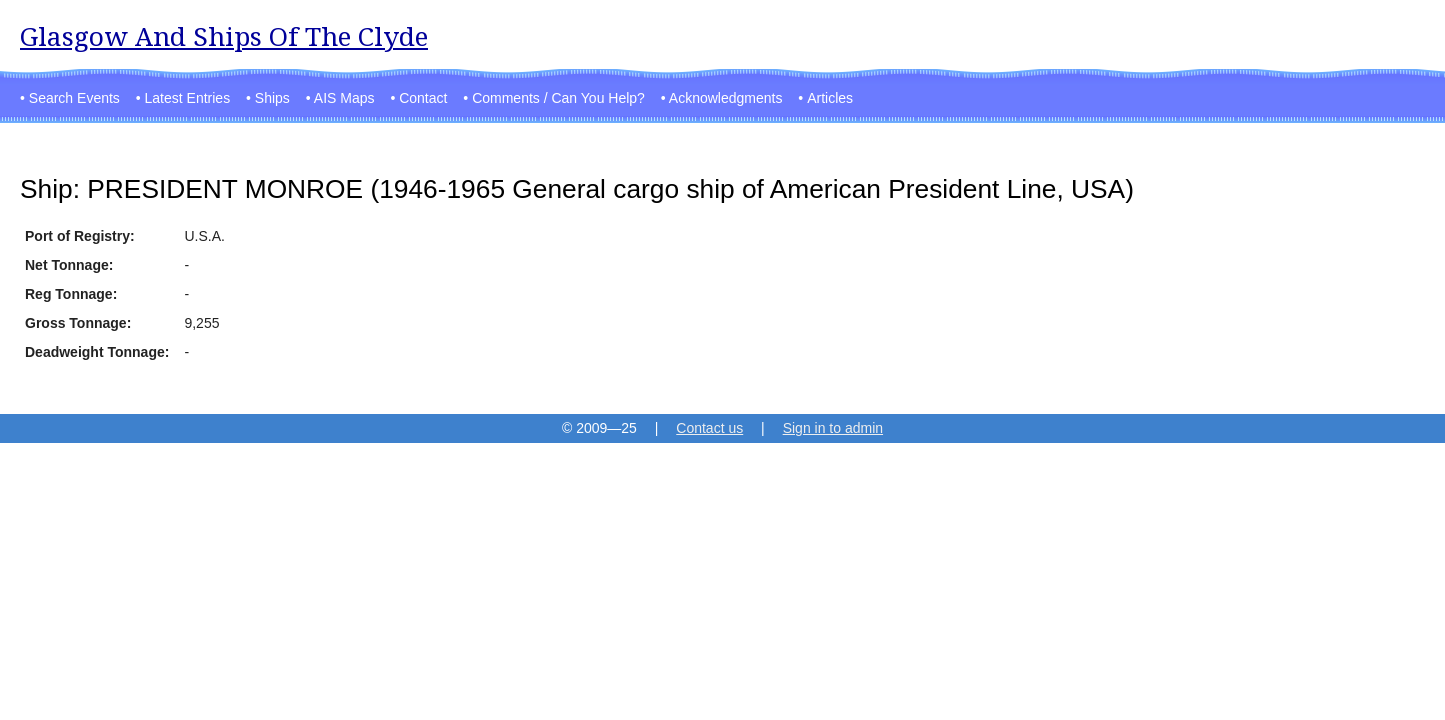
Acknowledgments (726, 98)
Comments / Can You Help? (558, 98)
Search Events (74, 98)
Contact (423, 98)
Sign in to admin (833, 428)
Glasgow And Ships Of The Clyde (224, 36)
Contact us (709, 428)
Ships (272, 98)
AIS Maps (344, 98)
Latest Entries (188, 98)
